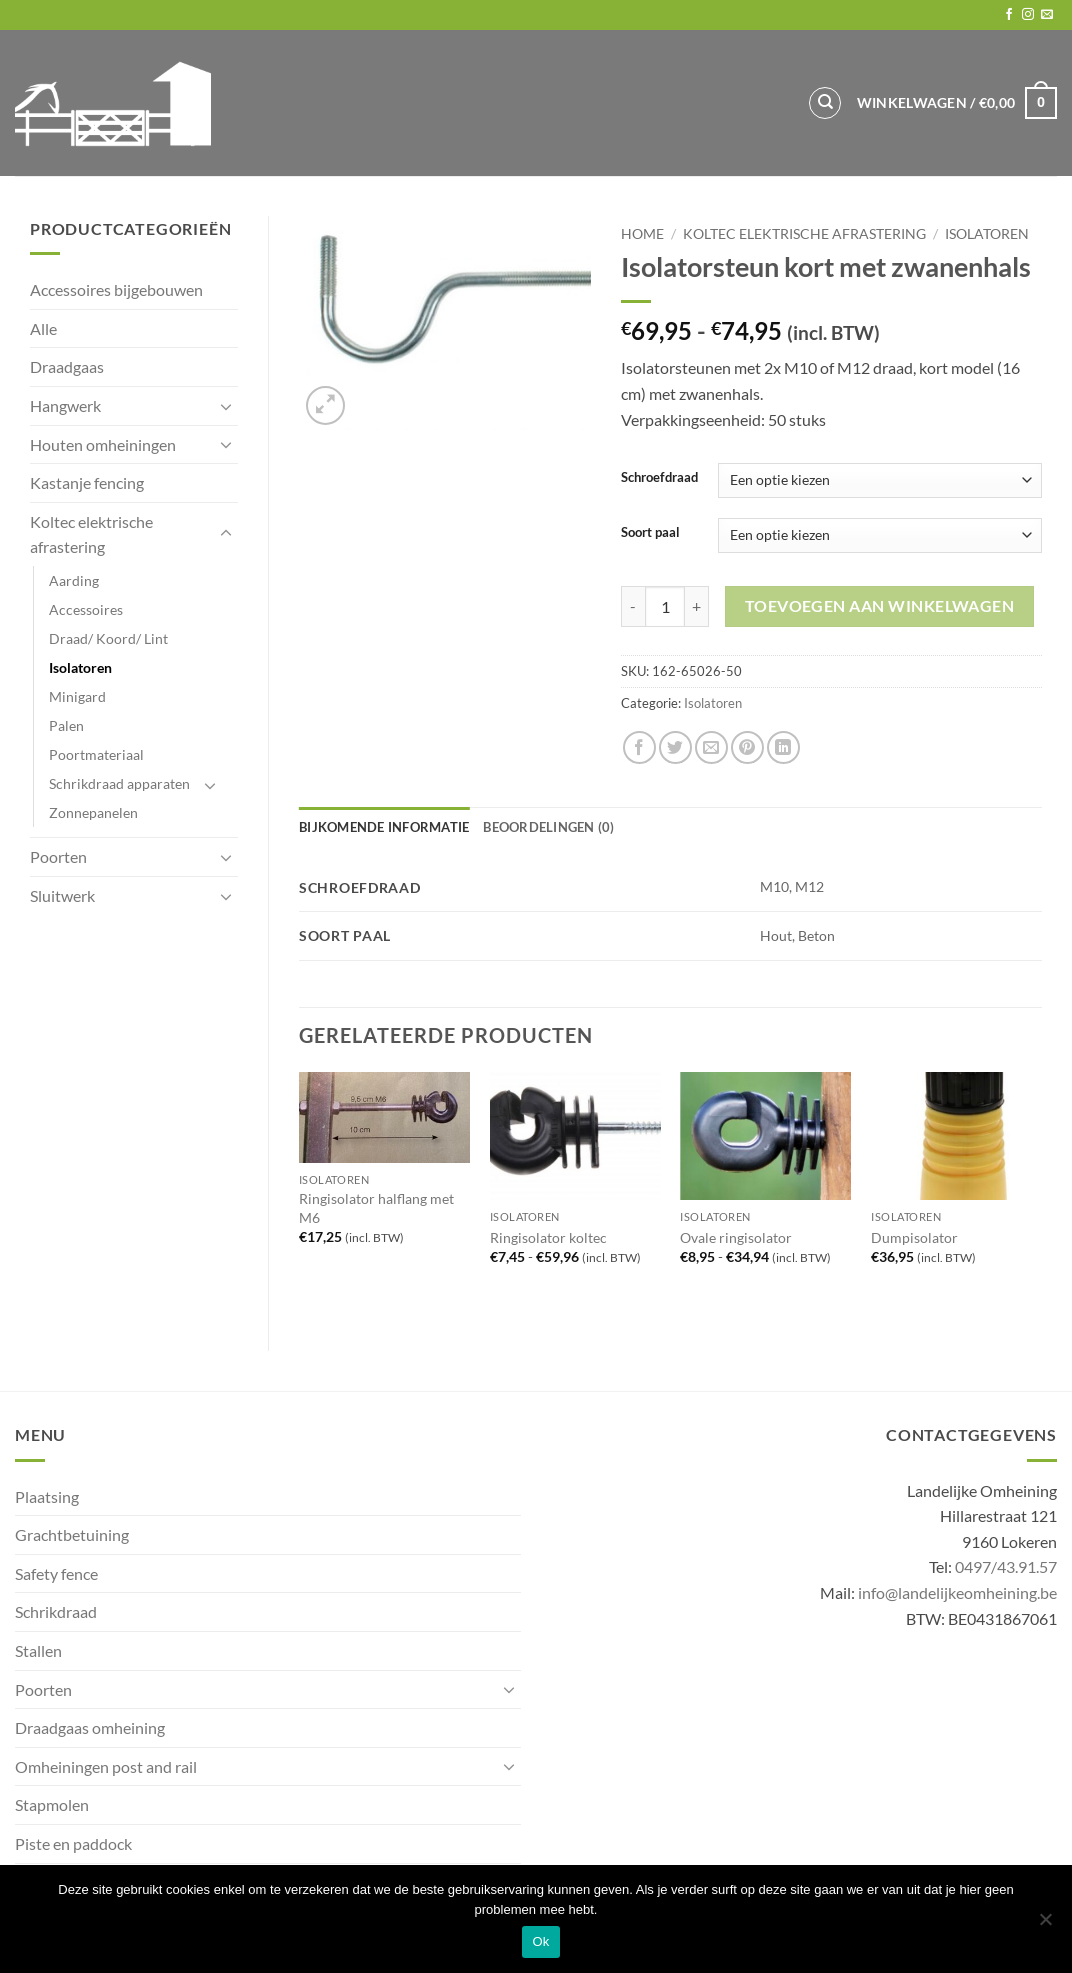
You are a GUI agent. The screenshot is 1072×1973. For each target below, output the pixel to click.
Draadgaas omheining (90, 1727)
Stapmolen (52, 1804)
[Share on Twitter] (675, 747)
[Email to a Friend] (711, 747)
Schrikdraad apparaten (119, 783)
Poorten (58, 856)
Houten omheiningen (103, 444)
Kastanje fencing (87, 482)
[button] (957, 103)
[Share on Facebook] (639, 747)
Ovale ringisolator (736, 1237)
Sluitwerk (62, 895)
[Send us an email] (1047, 15)
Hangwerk (65, 405)
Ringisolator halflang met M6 (376, 1208)
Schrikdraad (56, 1611)
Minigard (77, 696)
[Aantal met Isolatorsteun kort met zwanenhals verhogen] (697, 606)
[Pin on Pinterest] (747, 747)
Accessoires (86, 609)
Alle (43, 328)
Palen (66, 725)
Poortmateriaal (96, 754)
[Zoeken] (825, 103)
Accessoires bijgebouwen (116, 289)
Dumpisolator (914, 1237)
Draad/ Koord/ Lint (108, 638)
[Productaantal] (665, 606)
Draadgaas (67, 366)
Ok (540, 1941)
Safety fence (56, 1573)
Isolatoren (80, 667)
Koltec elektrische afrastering (91, 534)
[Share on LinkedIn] (783, 747)
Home (642, 234)
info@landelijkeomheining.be (957, 1592)
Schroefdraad (659, 478)
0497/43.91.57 (1006, 1566)
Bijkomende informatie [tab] (384, 827)
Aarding (74, 580)
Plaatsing (47, 1496)
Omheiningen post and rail (106, 1766)
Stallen (38, 1650)
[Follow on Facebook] (1009, 15)
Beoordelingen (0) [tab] (548, 827)
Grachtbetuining (72, 1534)
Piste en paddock (73, 1843)
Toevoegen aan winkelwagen (880, 606)
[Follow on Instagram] (1028, 15)
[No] (1045, 1925)
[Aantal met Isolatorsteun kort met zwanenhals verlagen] (633, 606)
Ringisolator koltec (548, 1237)
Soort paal (650, 533)
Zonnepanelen (93, 812)
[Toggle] (226, 406)
